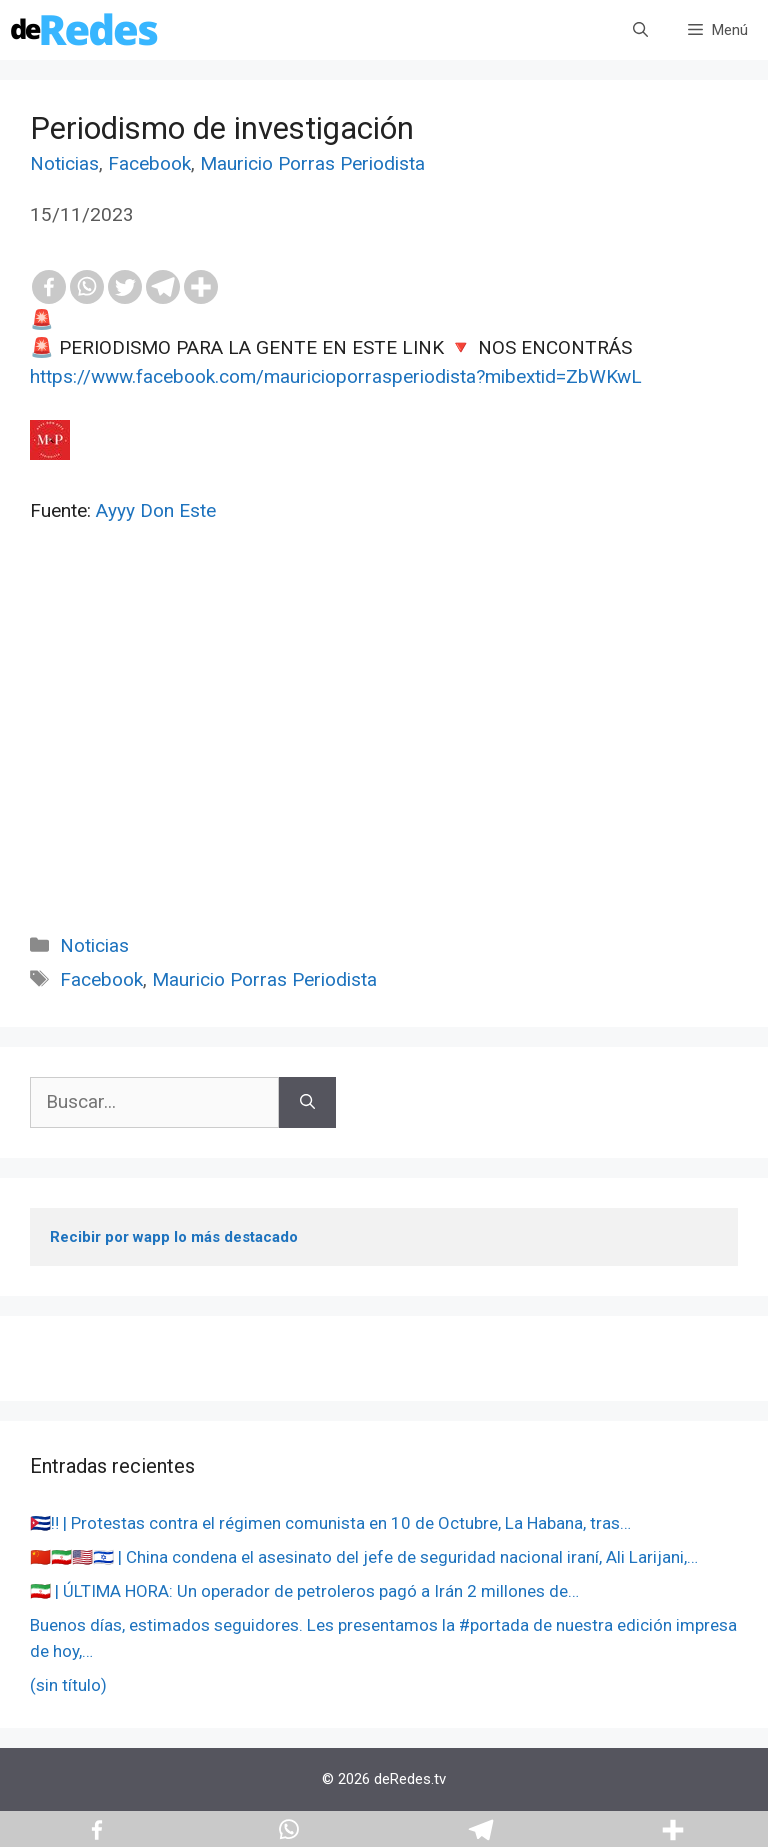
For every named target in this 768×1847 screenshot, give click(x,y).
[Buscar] (307, 1102)
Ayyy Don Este (156, 510)
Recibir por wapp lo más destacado (174, 1237)
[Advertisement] (384, 751)
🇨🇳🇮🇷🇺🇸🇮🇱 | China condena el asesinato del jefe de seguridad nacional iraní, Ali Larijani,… (364, 1557)
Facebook (149, 163)
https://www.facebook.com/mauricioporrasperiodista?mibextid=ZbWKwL (336, 376)
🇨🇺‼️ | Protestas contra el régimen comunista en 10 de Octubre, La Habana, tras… (330, 1523)
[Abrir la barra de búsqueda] (640, 30)
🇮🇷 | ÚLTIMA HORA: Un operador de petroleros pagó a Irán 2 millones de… (304, 1591)
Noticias (64, 163)
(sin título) (68, 1685)
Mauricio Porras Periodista (312, 163)
